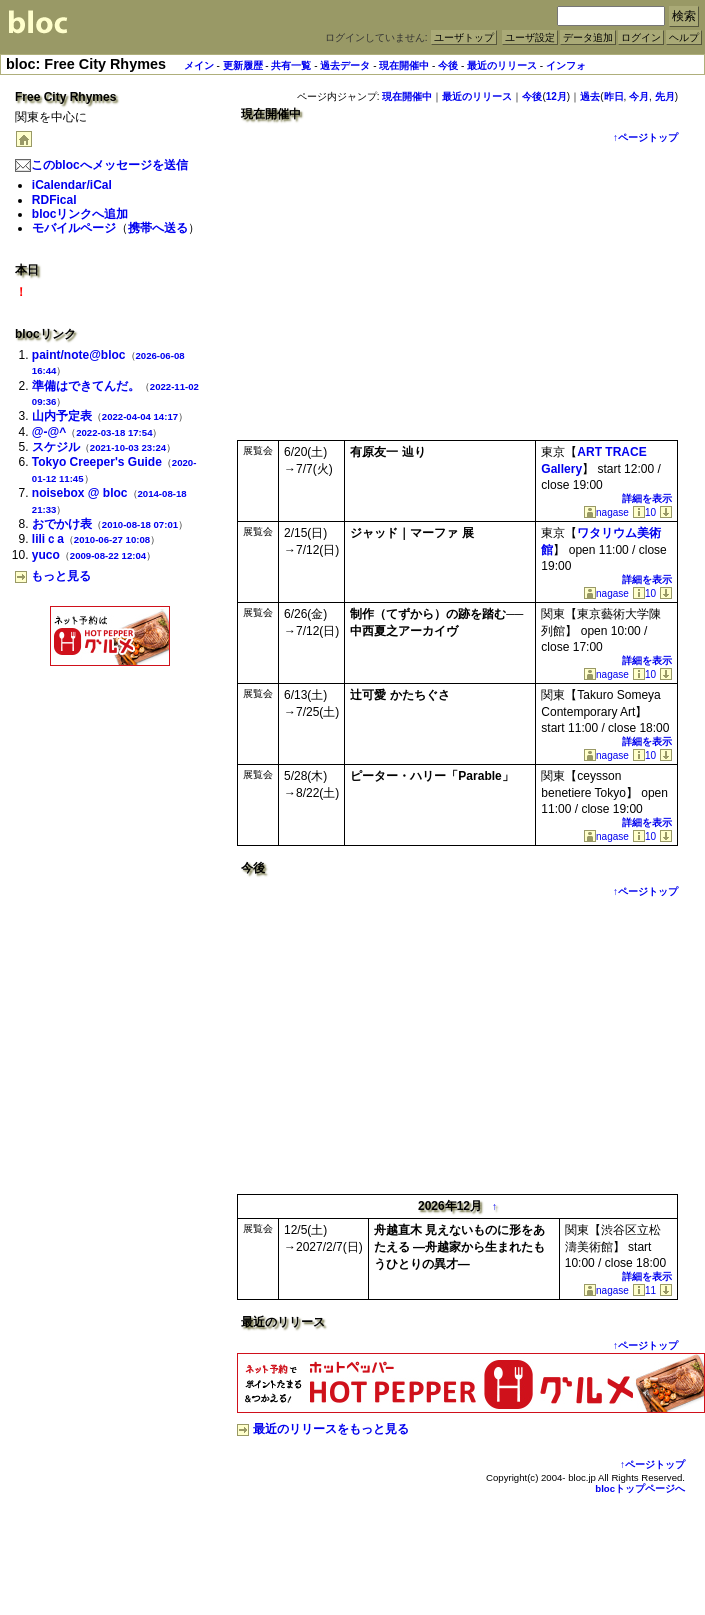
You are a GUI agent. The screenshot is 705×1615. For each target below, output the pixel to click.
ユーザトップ (464, 37)
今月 (639, 96)
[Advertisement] (110, 714)
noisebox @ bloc (80, 493)
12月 (556, 96)
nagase (606, 512)
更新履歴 (243, 65)
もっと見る (53, 576)
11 (644, 1290)
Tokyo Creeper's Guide (97, 462)
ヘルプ (684, 37)
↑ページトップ (645, 137)
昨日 (614, 96)
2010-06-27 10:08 (112, 539)
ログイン (641, 37)
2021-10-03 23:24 (128, 447)
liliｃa (48, 539)
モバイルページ (74, 228)
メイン (199, 65)
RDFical (54, 200)
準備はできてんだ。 (86, 386)
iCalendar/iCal (72, 185)
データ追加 (588, 37)
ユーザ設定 (530, 37)
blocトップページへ (640, 1488)
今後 (448, 65)
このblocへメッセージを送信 (101, 165)
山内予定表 (62, 416)
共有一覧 (291, 65)
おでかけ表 (62, 524)
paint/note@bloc (79, 355)
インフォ (566, 65)
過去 (590, 96)
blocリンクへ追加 (80, 214)
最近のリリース (502, 65)
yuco (46, 555)
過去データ (345, 65)
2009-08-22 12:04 (108, 555)
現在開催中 (404, 65)
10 (644, 512)
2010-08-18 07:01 (140, 524)
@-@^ (49, 432)
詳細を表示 (647, 498)
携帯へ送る (158, 228)
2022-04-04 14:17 (140, 416)
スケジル (56, 447)
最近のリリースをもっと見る (323, 1429)
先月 (665, 96)
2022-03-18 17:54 (114, 432)
